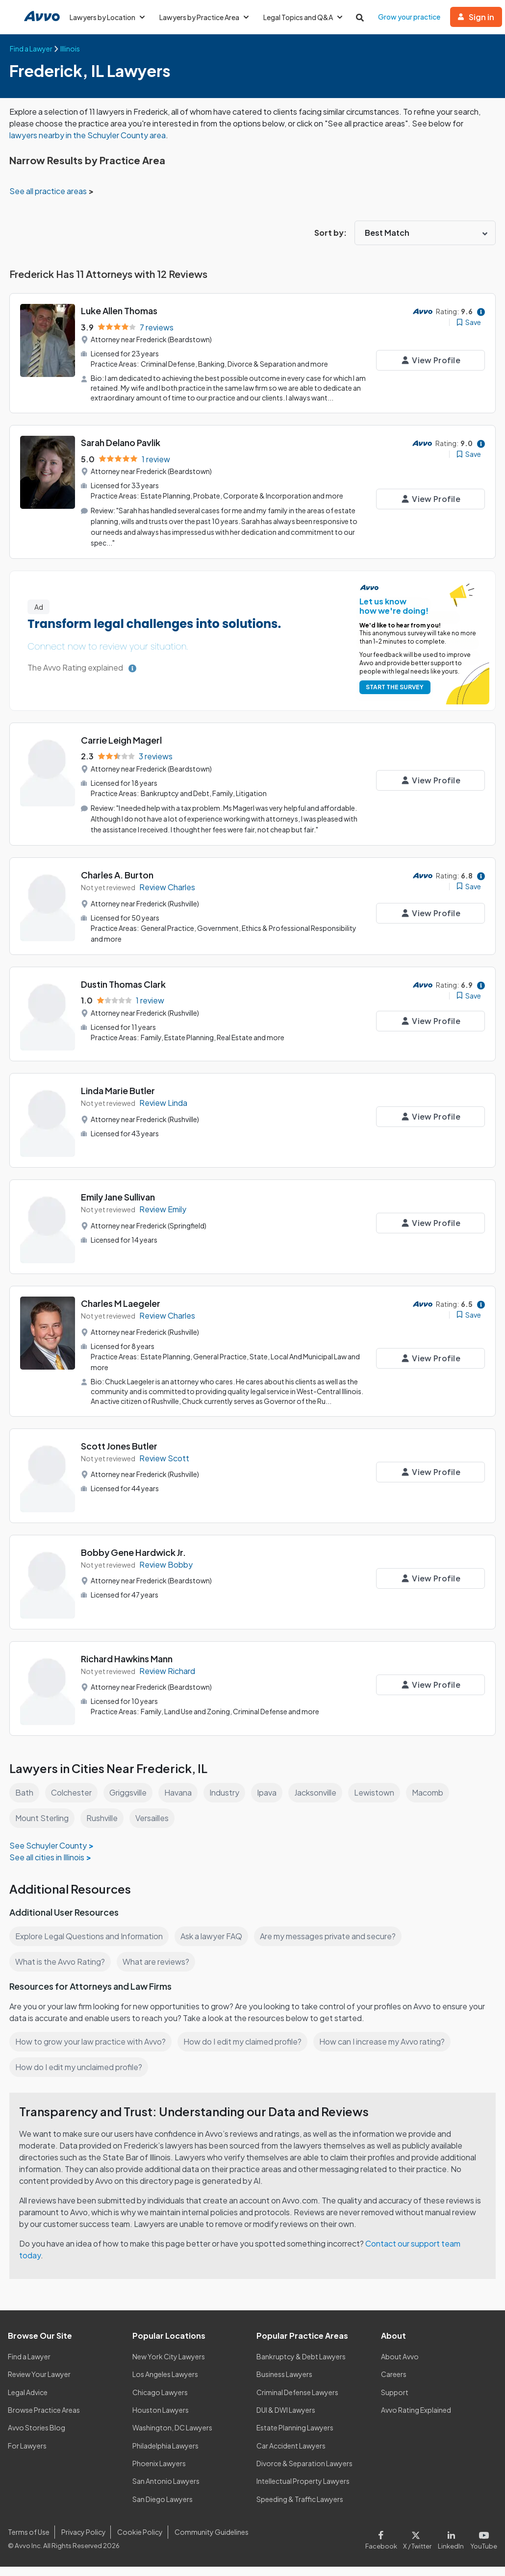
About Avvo (399, 2365)
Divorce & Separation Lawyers (304, 2472)
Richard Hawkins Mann (128, 1667)
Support (394, 2401)
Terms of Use (28, 2540)
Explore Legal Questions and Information (90, 1945)
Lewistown (379, 1801)
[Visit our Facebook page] (386, 2547)
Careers (394, 2383)
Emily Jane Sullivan (119, 1205)
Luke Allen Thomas (120, 310)
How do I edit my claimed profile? (245, 2050)
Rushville (103, 1827)
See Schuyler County (47, 1854)
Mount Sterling (42, 1827)
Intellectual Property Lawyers (303, 2490)
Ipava (269, 1801)
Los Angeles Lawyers (166, 2383)
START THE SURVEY (393, 696)
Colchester (71, 1801)
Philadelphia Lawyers (166, 2454)
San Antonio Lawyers (165, 2490)
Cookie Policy (138, 2540)
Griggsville (129, 1801)
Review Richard (168, 1680)
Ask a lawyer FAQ (214, 1945)
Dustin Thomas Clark (124, 993)
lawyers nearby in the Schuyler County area (100, 135)
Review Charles (168, 896)
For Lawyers (27, 2454)
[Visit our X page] (419, 2547)
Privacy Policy (82, 2540)
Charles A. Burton (117, 884)
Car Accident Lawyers (291, 2454)
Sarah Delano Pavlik (122, 452)
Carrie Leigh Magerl (121, 749)
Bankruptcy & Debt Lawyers (301, 2365)
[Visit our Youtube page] (482, 2547)
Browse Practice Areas (44, 2418)
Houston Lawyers (160, 2418)
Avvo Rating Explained (416, 2418)
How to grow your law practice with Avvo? (91, 2050)
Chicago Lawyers (160, 2401)
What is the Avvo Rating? (59, 1970)
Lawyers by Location (108, 17)
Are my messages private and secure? (332, 1945)
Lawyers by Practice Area (206, 17)
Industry (227, 1801)
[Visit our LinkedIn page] (453, 2547)
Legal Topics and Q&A (306, 17)
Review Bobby (166, 1574)
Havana (180, 1801)
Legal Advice (29, 2401)
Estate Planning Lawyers (295, 2436)
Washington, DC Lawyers (172, 2436)
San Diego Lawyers (163, 2507)
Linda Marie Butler (118, 1099)
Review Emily (163, 1218)
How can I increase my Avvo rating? (387, 2050)
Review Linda (164, 1112)
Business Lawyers (284, 2383)
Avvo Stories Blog (36, 2436)
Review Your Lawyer (39, 2383)
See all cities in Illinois (48, 1866)
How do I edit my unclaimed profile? (80, 2076)
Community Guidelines (210, 2540)
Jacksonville (319, 1801)
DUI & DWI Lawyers (286, 2418)
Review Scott (164, 1467)
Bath (23, 1801)
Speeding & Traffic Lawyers (300, 2507)
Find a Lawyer (29, 2365)
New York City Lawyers (168, 2365)
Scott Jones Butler (119, 1454)
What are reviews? (155, 1970)
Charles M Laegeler (121, 1312)
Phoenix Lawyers (159, 2472)
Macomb (433, 1801)
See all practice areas (49, 191)
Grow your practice (413, 16)
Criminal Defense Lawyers (298, 2401)
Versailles (154, 1827)
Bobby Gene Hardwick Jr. (134, 1561)
